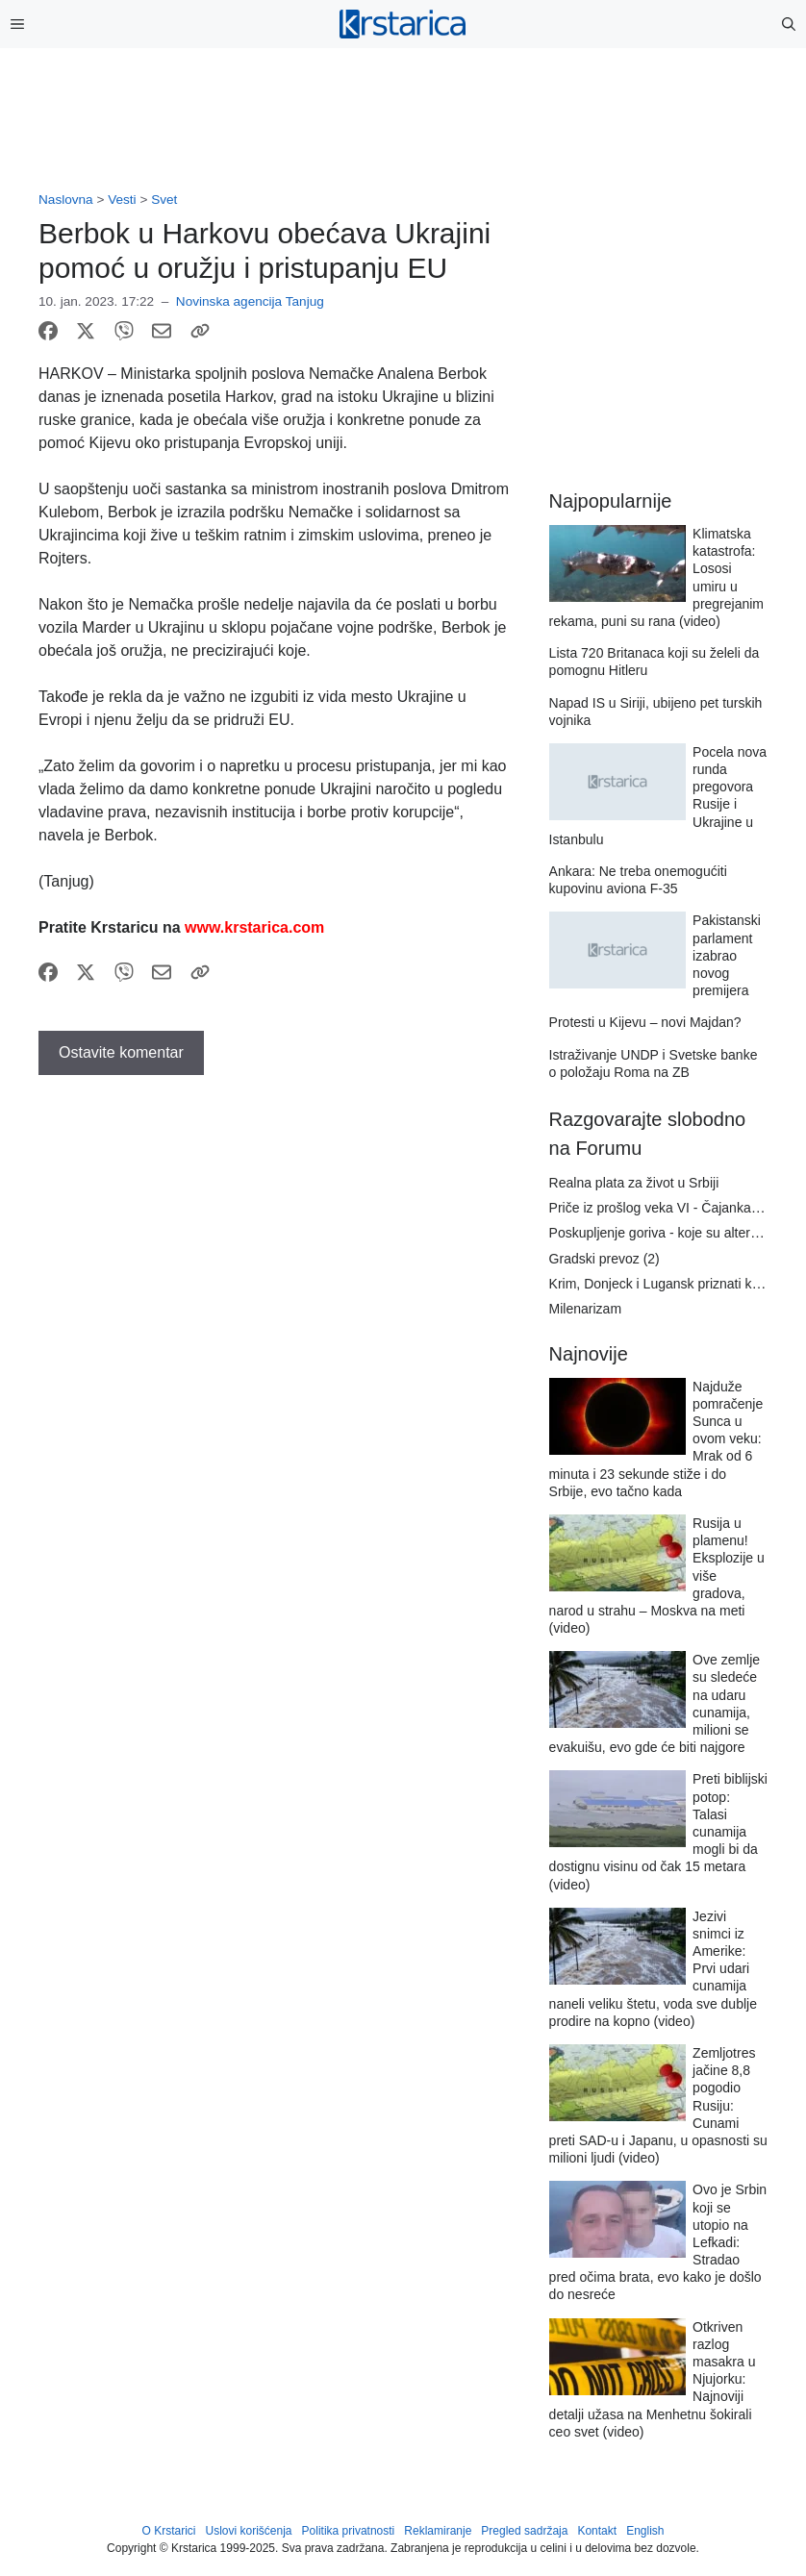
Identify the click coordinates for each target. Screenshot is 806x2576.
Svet (164, 199)
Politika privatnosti (348, 2531)
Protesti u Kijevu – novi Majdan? (645, 1022)
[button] (788, 24)
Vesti (122, 199)
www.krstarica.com (254, 927)
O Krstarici (168, 2531)
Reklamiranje (437, 2531)
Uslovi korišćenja (249, 2531)
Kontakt (597, 2531)
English (645, 2531)
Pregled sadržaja (524, 2531)
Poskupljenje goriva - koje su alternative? (671, 1232)
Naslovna (65, 199)
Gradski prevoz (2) (604, 1258)
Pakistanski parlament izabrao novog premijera (727, 955)
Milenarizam (585, 1308)
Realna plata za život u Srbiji (634, 1182)
